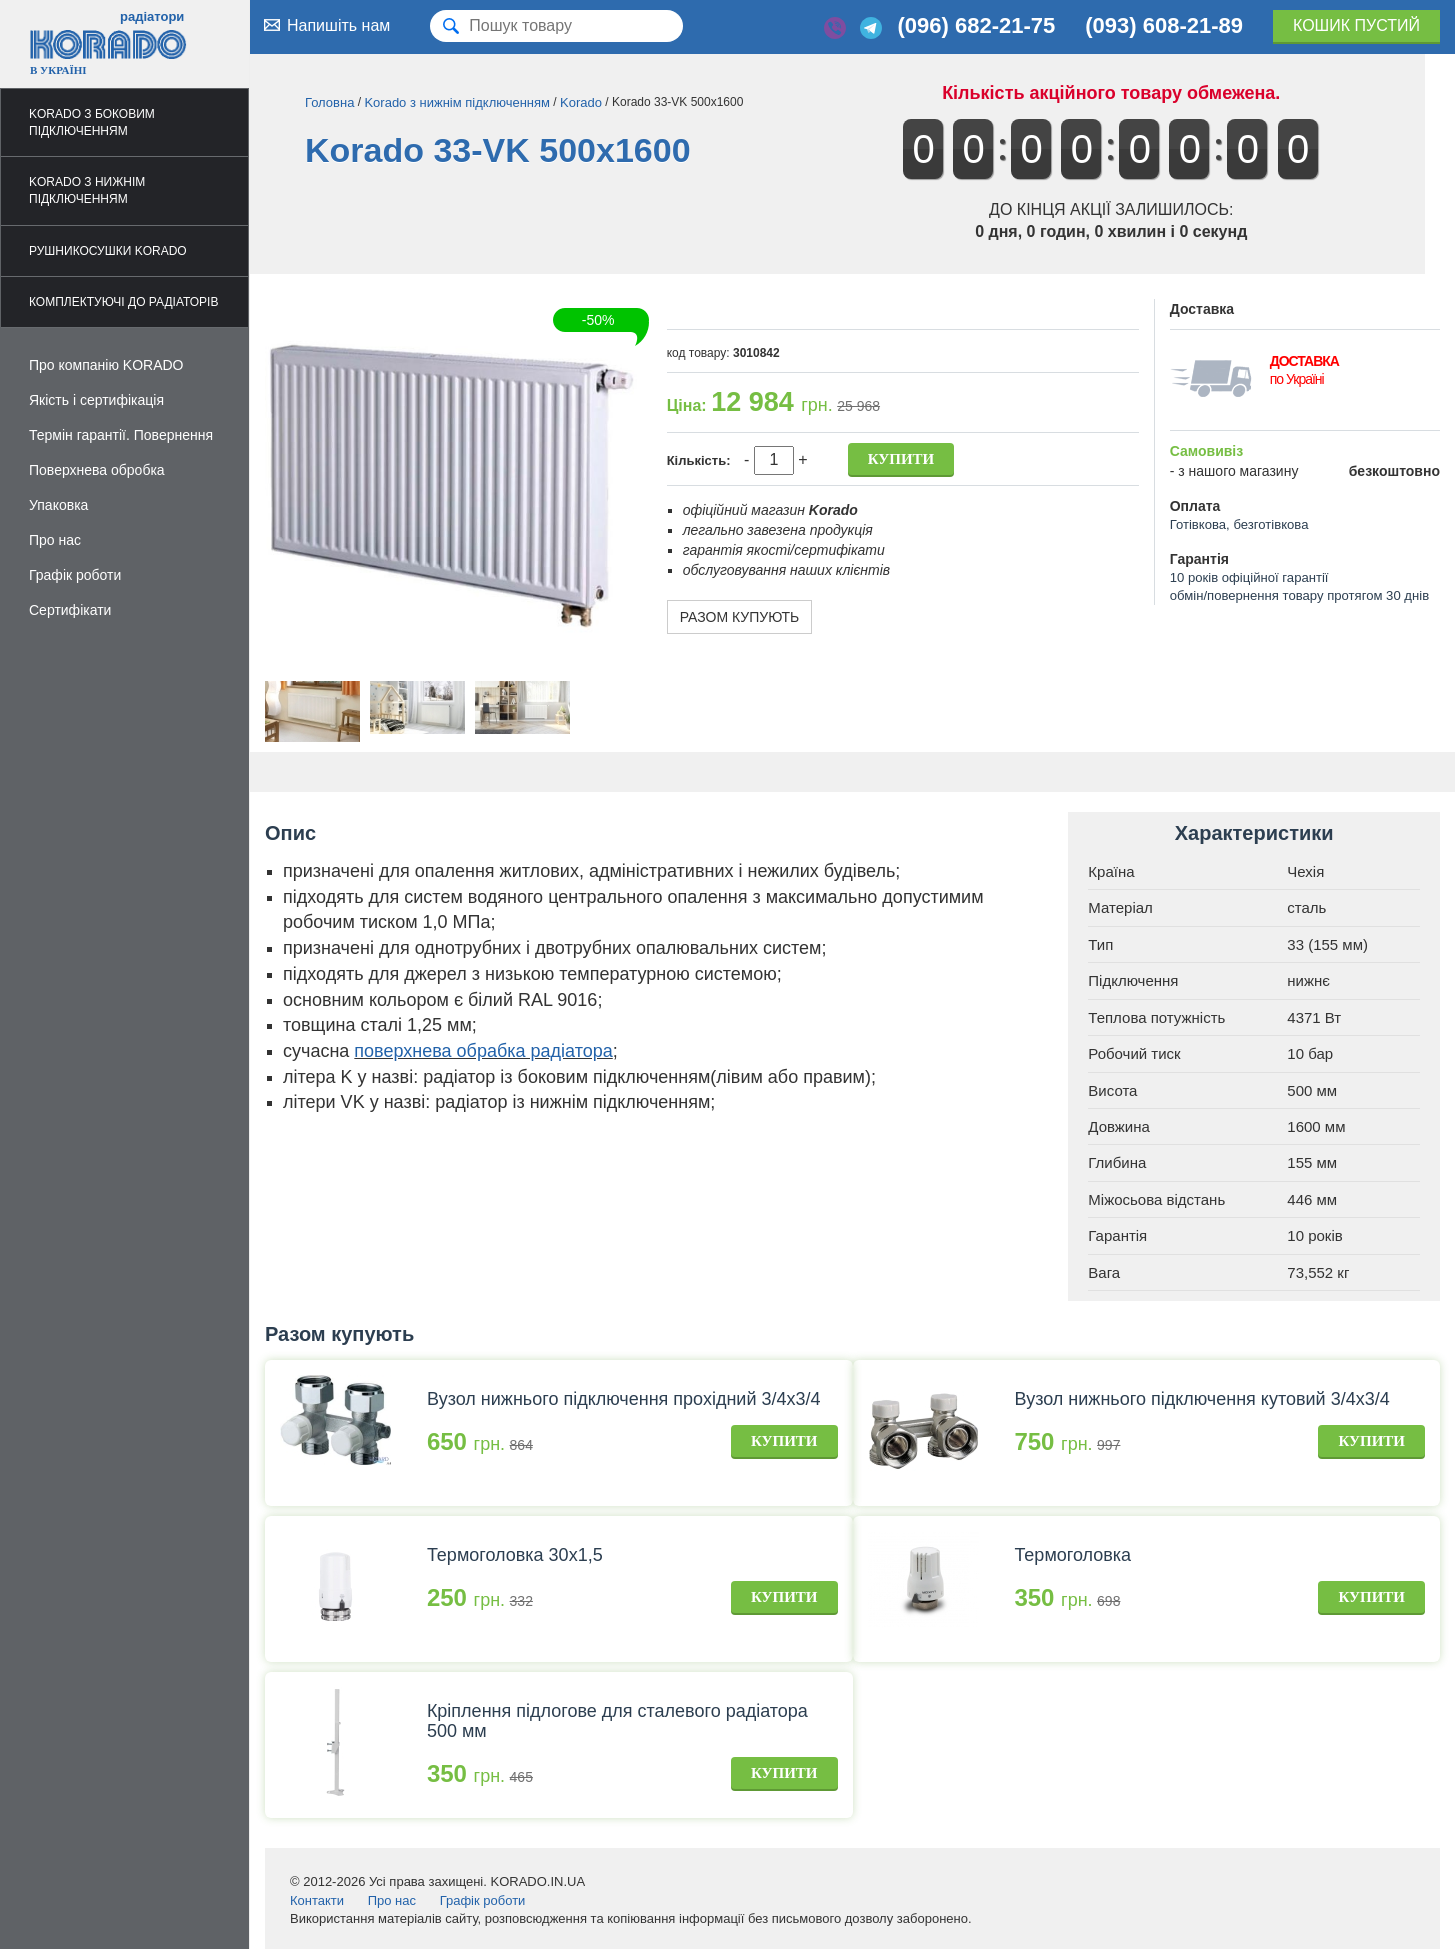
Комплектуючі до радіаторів (123, 302)
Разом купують (740, 617)
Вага (1104, 1272)
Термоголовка (1072, 1555)
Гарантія (1117, 1235)
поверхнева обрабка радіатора (483, 1051)
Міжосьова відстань (1156, 1199)
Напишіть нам (325, 25)
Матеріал (1120, 907)
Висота (1112, 1090)
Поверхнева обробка (97, 470)
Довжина (1119, 1126)
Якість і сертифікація (96, 400)
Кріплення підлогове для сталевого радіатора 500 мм (617, 1721)
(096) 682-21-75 (976, 25)
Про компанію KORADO (106, 365)
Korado (581, 102)
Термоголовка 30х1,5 (515, 1555)
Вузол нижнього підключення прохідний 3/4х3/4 (624, 1399)
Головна (329, 102)
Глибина (1117, 1162)
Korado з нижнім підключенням (87, 190)
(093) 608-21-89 (1164, 25)
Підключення (1133, 980)
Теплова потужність (1156, 1017)
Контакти (317, 1900)
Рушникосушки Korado (108, 251)
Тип (1100, 944)
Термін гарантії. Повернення (121, 435)
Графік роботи (75, 575)
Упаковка (58, 505)
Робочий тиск (1134, 1053)
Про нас (55, 540)
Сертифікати (70, 610)
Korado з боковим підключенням (92, 122)
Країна (1111, 871)
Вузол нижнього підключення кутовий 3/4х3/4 (1201, 1399)
